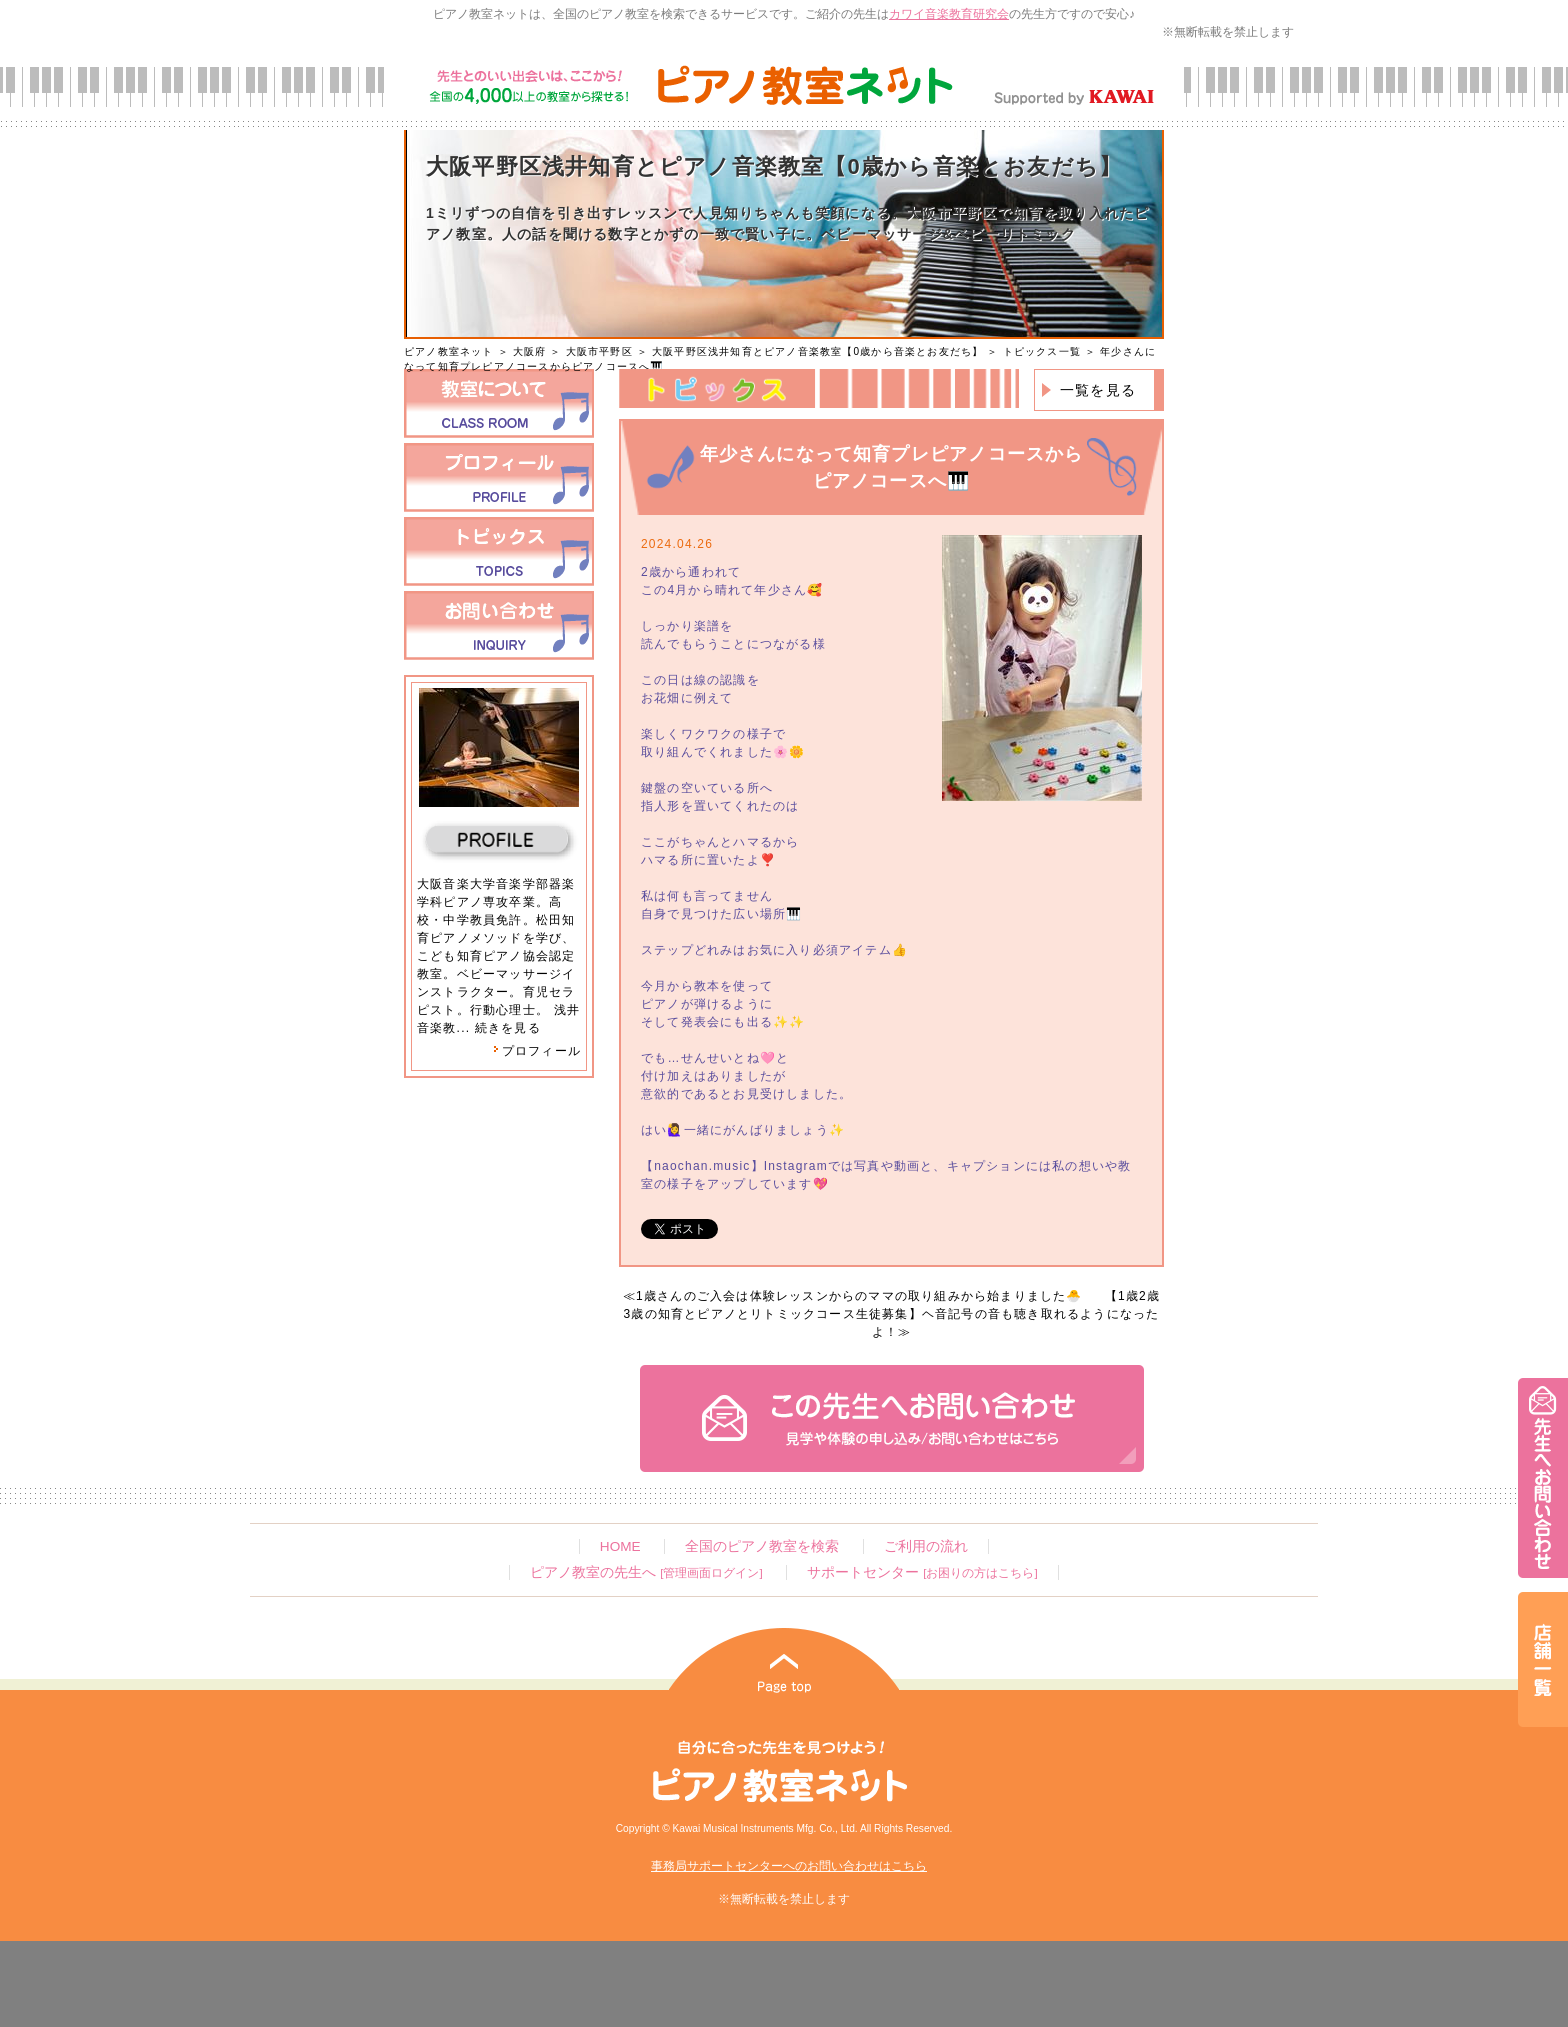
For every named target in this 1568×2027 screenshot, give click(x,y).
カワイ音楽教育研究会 (949, 14)
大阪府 (530, 351)
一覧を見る (1098, 390)
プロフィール (537, 1051)
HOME (620, 1546)
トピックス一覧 (1042, 351)
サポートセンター (922, 1572)
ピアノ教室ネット (449, 351)
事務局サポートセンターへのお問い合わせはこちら (789, 1866)
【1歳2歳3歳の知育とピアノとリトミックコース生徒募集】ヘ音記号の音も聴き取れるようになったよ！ (892, 1314)
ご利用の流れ (926, 1546)
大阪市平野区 (599, 351)
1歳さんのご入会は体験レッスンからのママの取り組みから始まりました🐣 (859, 1296)
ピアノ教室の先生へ (646, 1572)
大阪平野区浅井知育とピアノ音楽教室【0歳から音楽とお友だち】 (818, 351)
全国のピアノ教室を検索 (762, 1546)
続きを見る (508, 1028)
